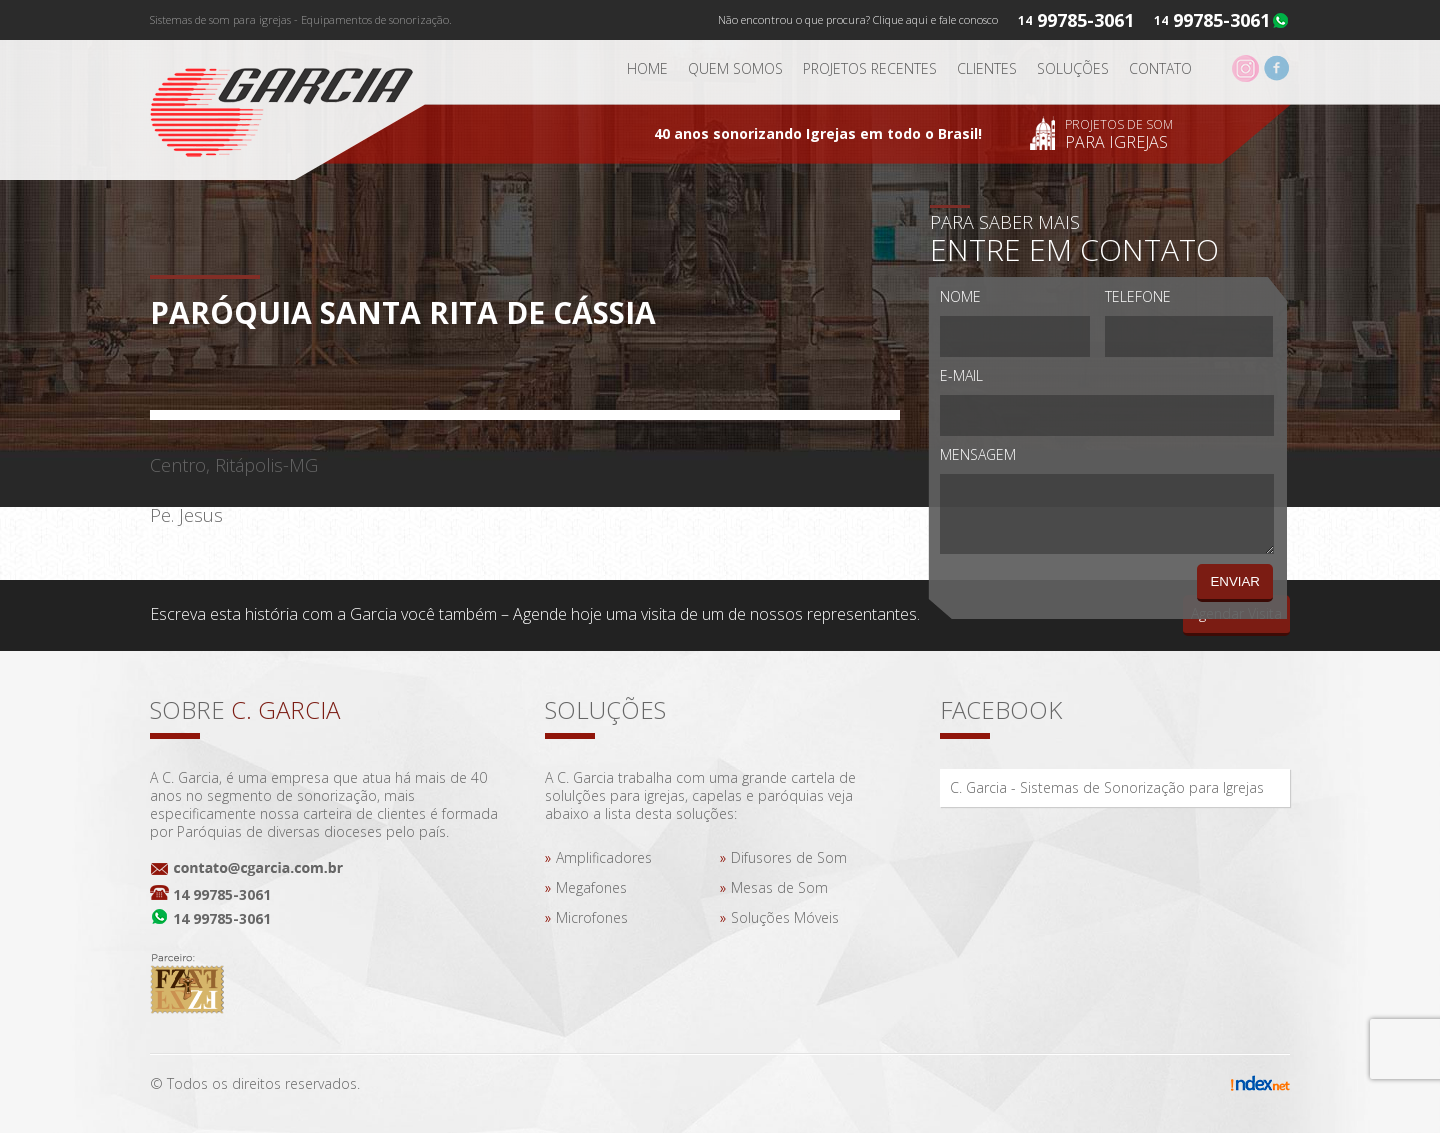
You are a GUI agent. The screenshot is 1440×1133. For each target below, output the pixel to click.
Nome (960, 296)
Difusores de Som (789, 857)
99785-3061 (1221, 20)
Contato (1160, 68)
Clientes (987, 68)
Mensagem (978, 454)
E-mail (961, 375)
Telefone (1138, 296)
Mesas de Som (779, 887)
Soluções (1073, 68)
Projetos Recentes (870, 68)
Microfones (592, 917)
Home (647, 68)
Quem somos (735, 68)
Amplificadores (604, 857)
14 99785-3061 (222, 894)
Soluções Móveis (785, 917)
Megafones (591, 887)
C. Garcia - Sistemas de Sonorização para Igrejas (1107, 787)
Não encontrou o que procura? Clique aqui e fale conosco (858, 19)
